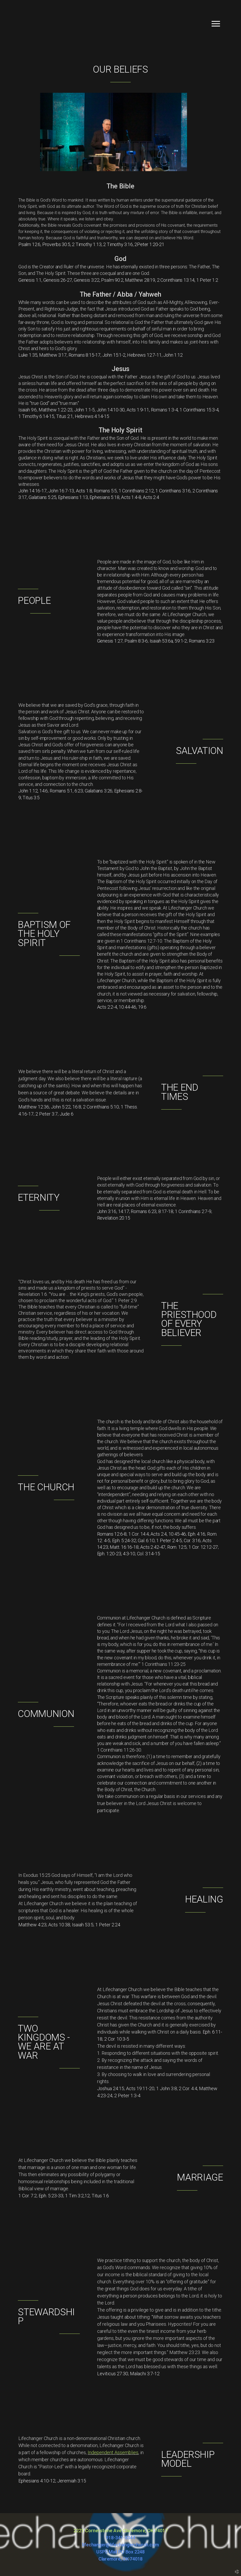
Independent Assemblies (113, 2452)
